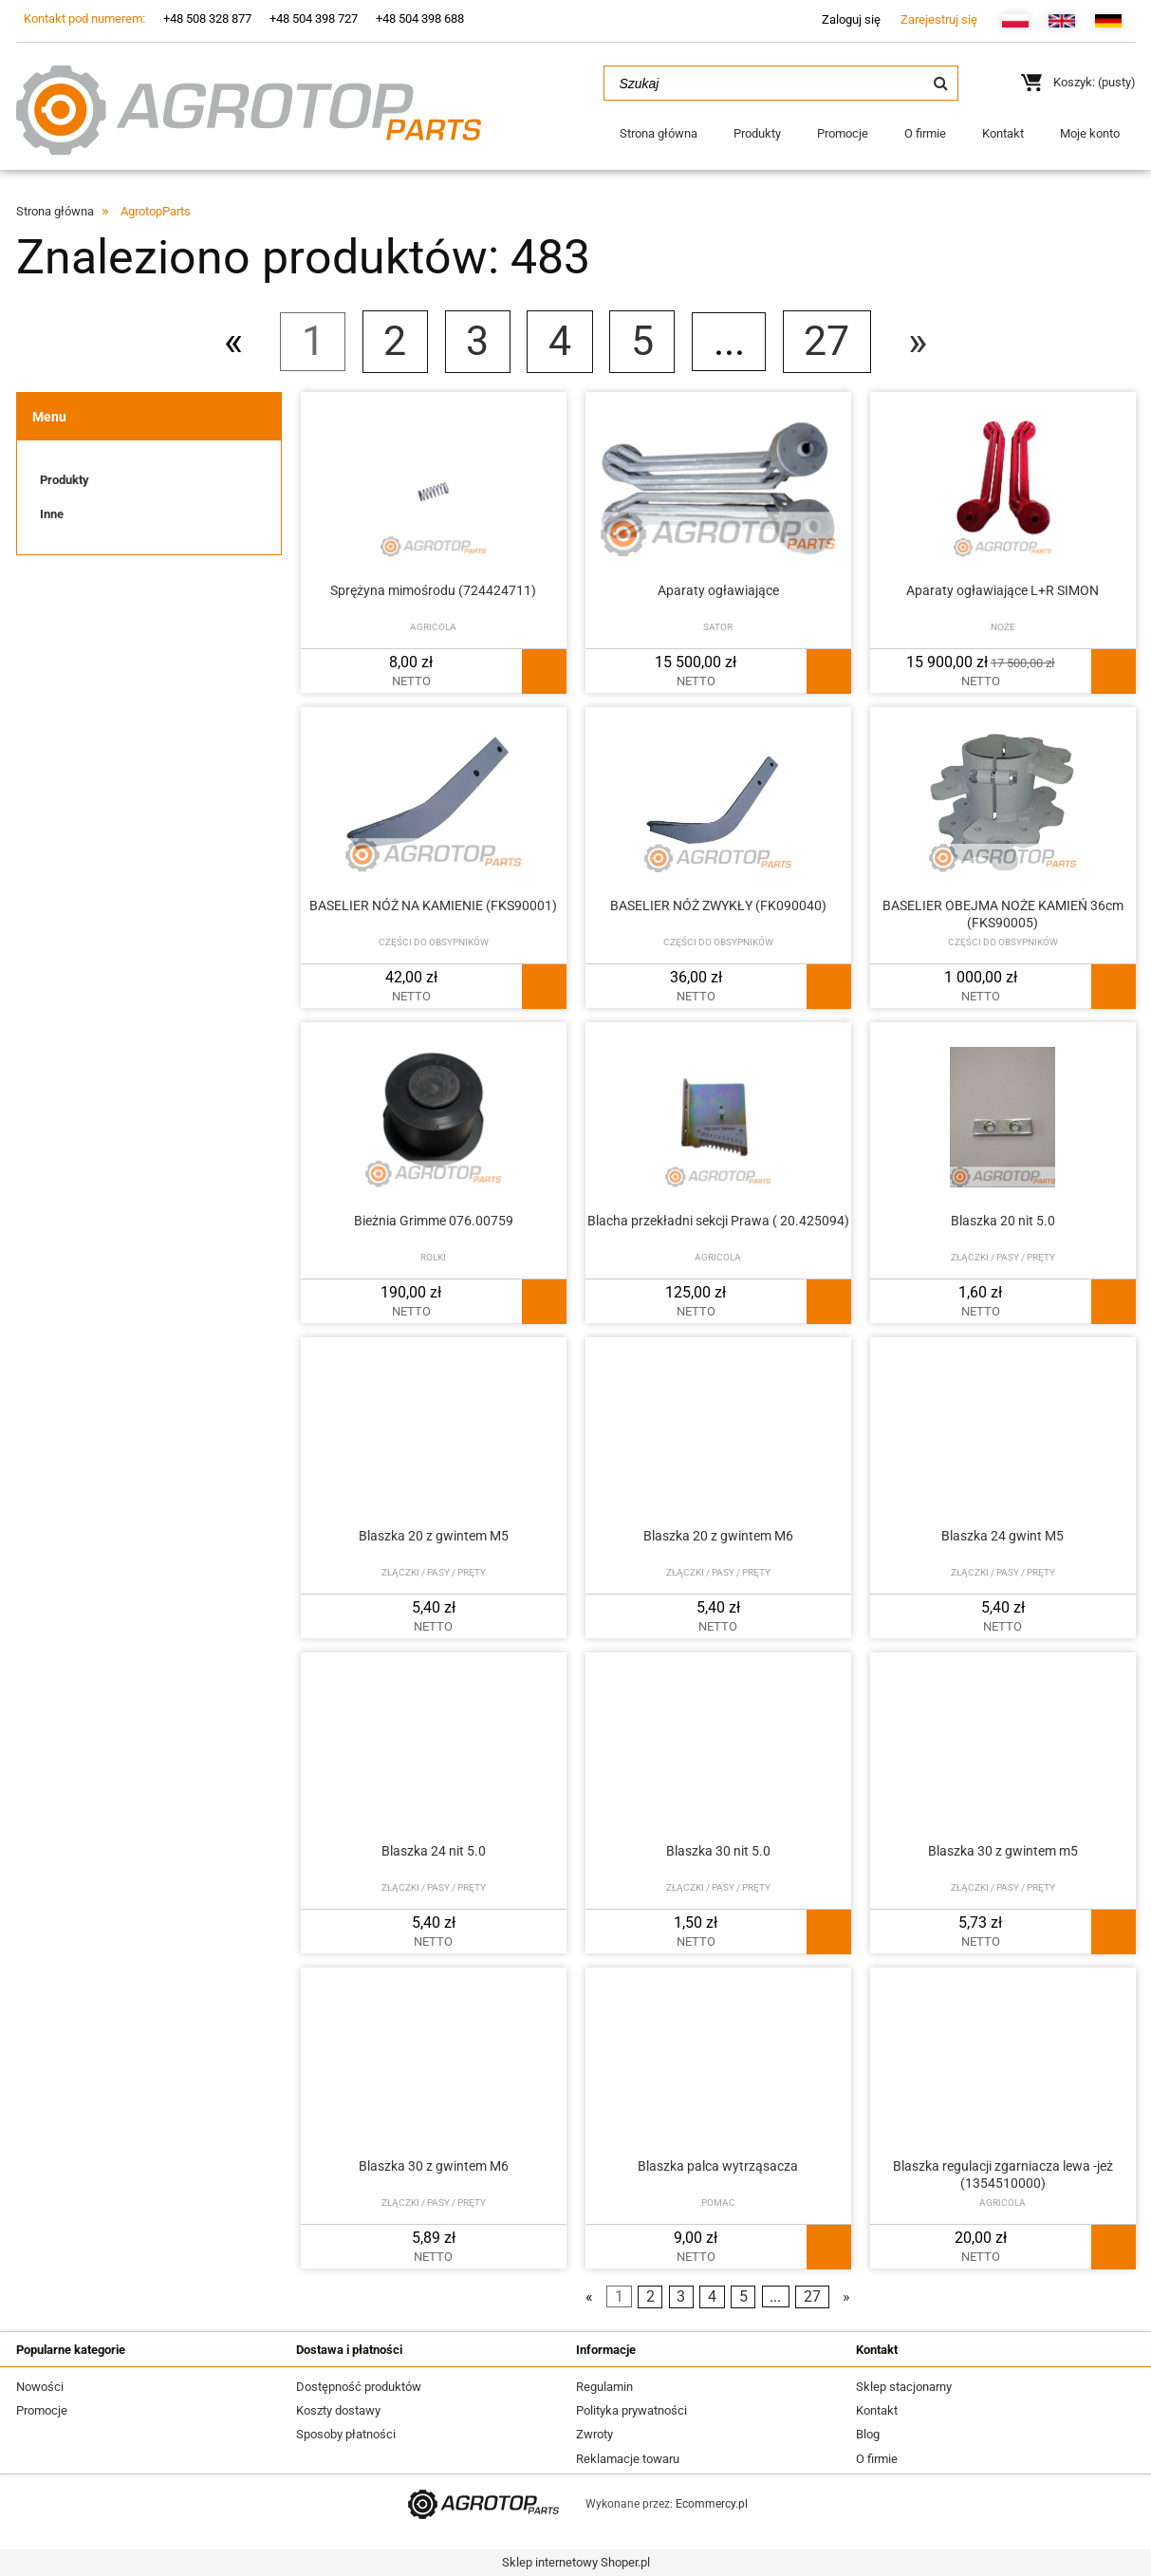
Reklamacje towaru (627, 2459)
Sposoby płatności (346, 2434)
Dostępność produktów (358, 2387)
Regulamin (604, 2387)
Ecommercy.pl (712, 2504)
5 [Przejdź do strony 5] (642, 341)
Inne (52, 514)
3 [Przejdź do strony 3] (477, 341)
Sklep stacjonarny (904, 2387)
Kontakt (877, 2410)
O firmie (877, 2459)
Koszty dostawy (338, 2410)
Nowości (40, 2387)
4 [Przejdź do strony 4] (559, 341)
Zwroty (594, 2434)
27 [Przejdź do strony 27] (826, 341)
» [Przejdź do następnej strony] (917, 341)
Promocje (41, 2410)
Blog (868, 2434)
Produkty (64, 480)
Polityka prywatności (631, 2410)
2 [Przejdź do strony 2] (394, 341)
